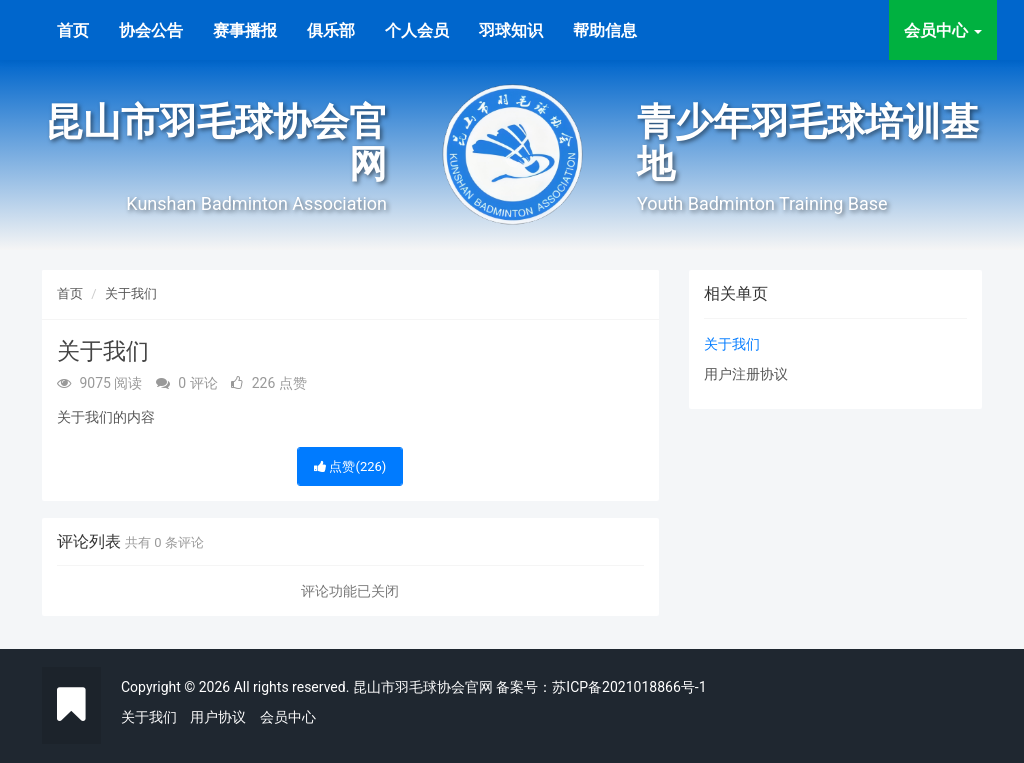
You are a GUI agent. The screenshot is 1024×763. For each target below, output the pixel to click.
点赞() (350, 466)
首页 (73, 30)
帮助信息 (605, 30)
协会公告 (151, 30)
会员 (943, 30)
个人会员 (417, 30)
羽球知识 (511, 30)
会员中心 (288, 717)
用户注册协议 (746, 374)
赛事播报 (245, 30)
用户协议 (218, 717)
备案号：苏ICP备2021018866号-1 (601, 687)
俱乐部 (331, 30)
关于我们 (131, 293)
